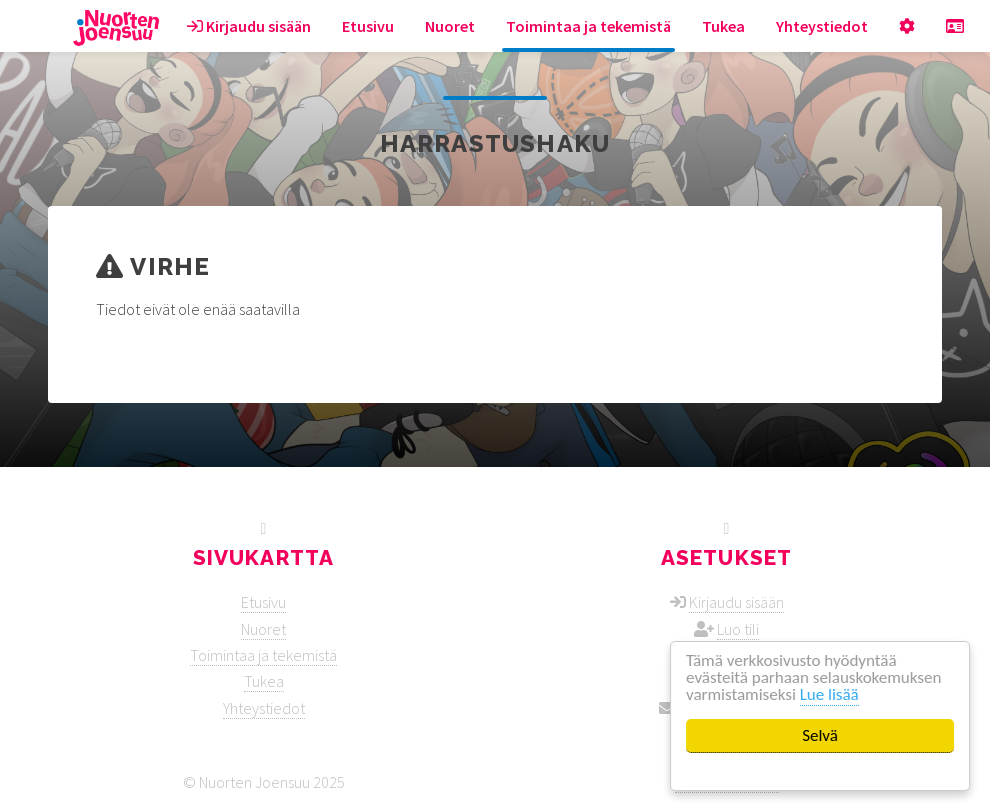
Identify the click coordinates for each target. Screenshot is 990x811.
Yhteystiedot (822, 26)
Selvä (820, 735)
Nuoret (450, 26)
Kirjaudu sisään (249, 26)
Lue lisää (829, 694)
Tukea (723, 26)
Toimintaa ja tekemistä (588, 26)
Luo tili (738, 629)
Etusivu (368, 26)
